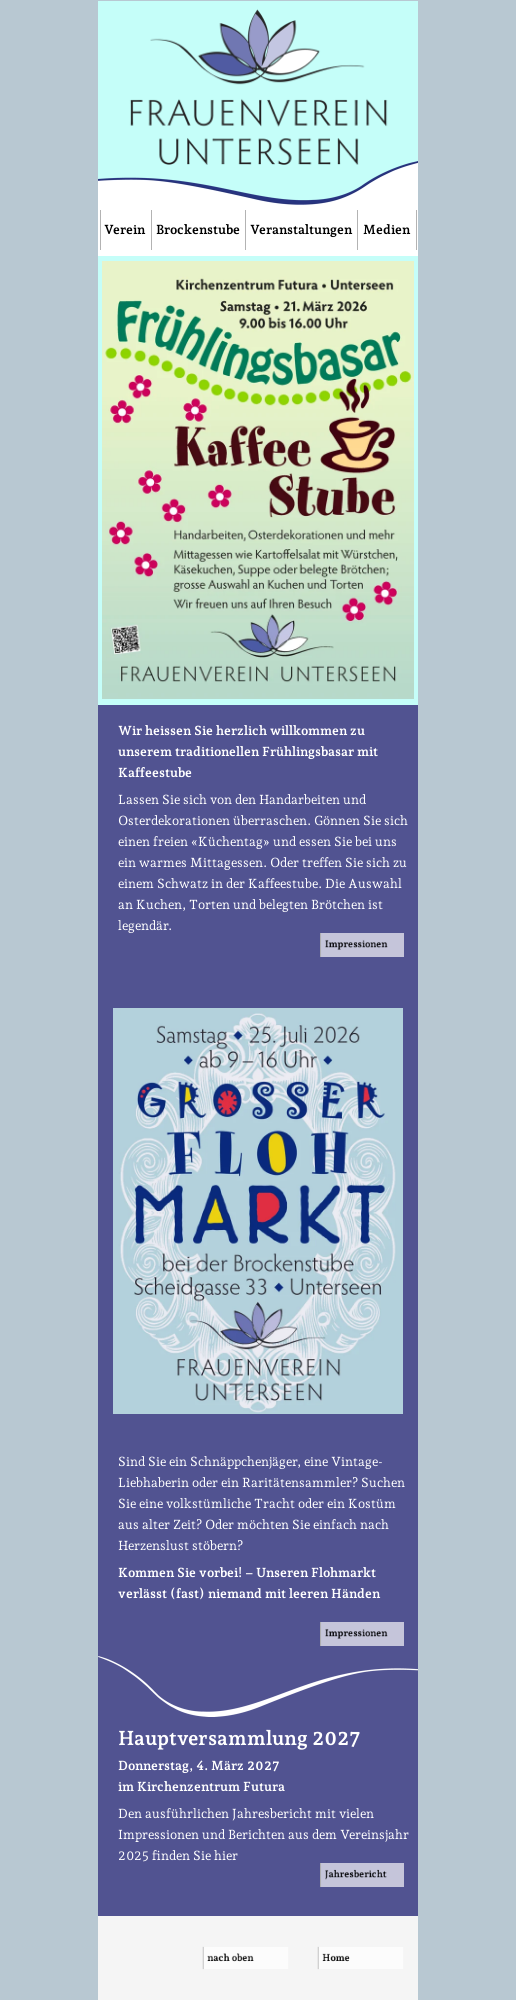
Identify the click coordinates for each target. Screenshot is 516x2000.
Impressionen (361, 943)
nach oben (246, 1957)
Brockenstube (198, 229)
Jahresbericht (363, 1873)
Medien (386, 229)
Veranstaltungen (301, 229)
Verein (126, 229)
